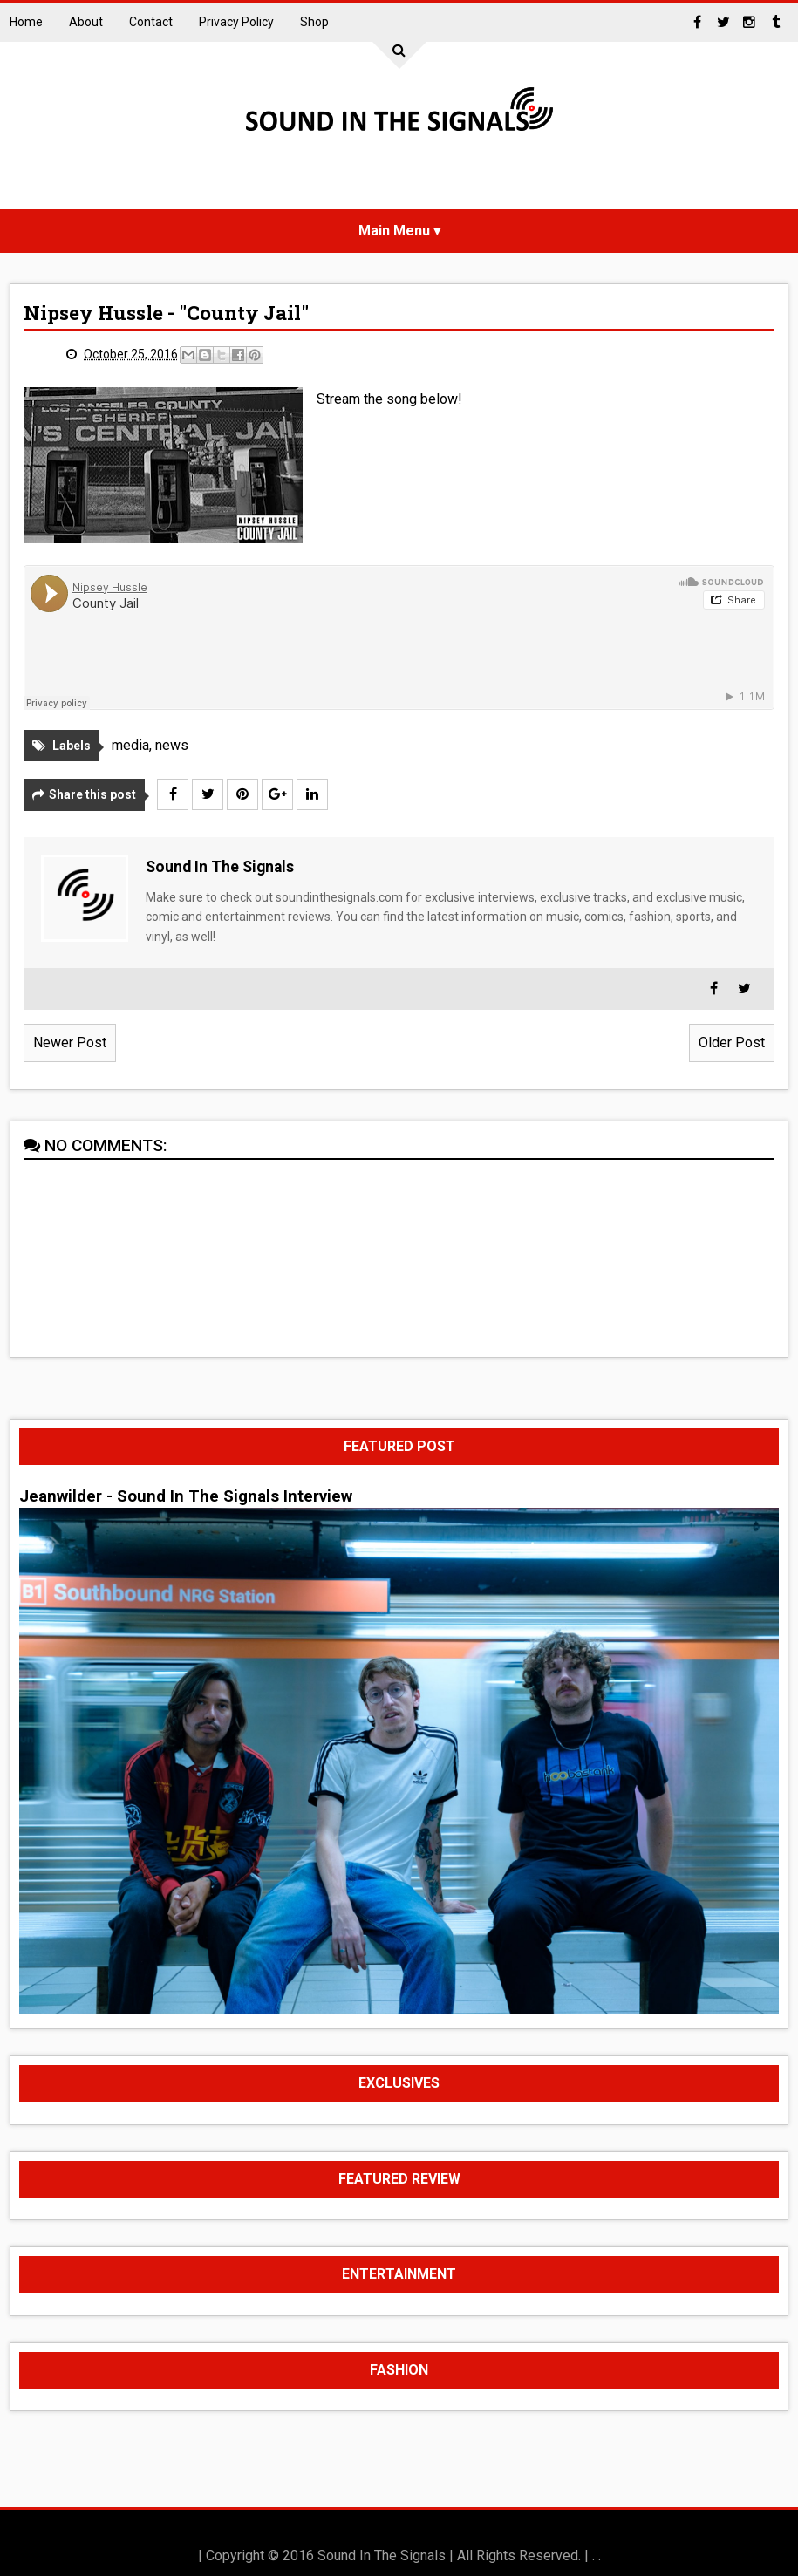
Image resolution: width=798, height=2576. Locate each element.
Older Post (732, 1042)
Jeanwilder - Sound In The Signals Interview (185, 1496)
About (86, 22)
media (130, 745)
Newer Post (69, 1042)
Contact (151, 22)
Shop (314, 22)
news (171, 745)
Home (26, 22)
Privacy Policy (236, 22)
